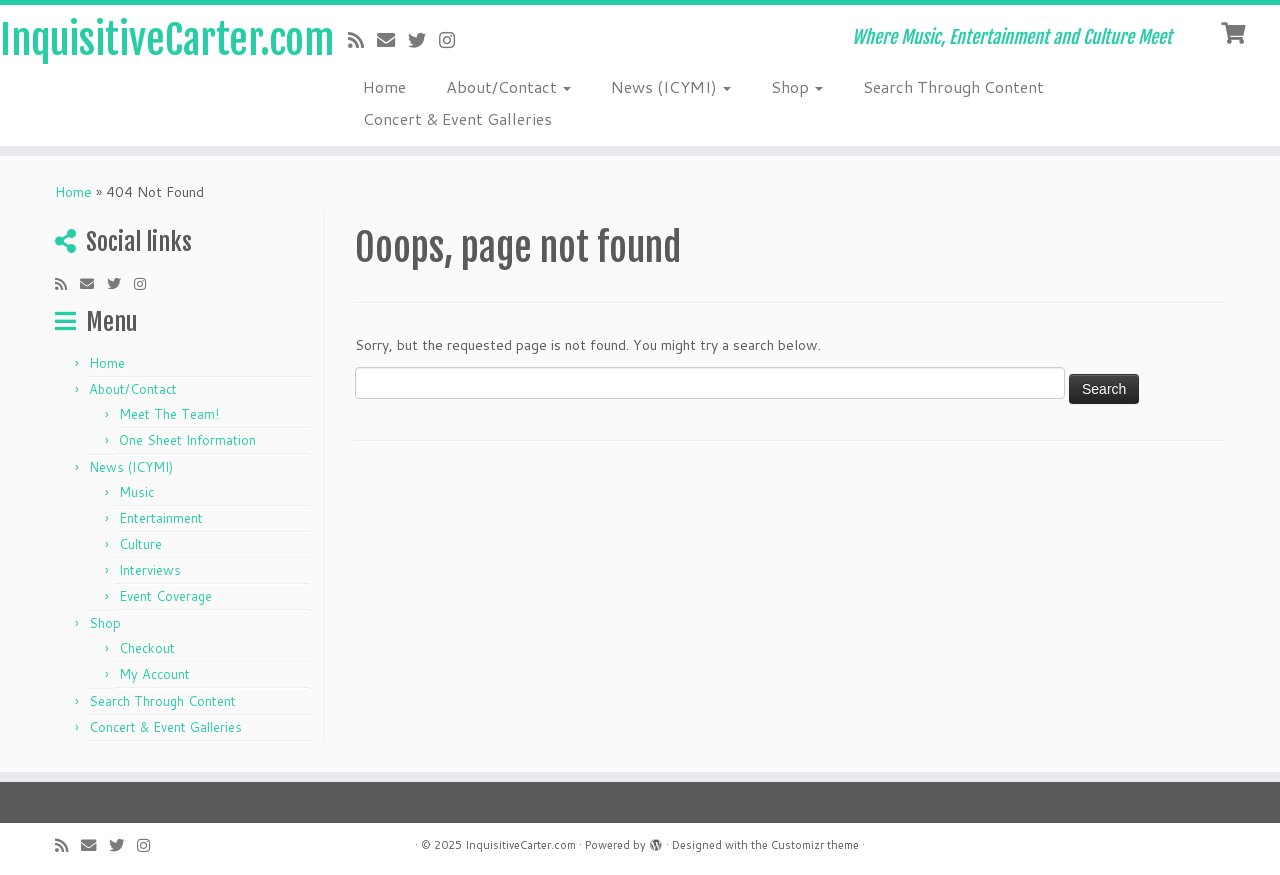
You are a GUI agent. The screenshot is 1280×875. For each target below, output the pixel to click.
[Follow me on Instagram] (453, 40)
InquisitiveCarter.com (147, 40)
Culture (140, 544)
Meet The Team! (169, 414)
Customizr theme (815, 845)
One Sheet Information (187, 440)
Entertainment (161, 518)
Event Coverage (165, 596)
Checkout (147, 648)
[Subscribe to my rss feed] (362, 40)
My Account (154, 674)
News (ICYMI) (671, 86)
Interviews (150, 570)
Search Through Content (953, 86)
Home (384, 86)
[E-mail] (392, 40)
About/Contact (508, 86)
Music (136, 492)
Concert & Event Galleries (457, 118)
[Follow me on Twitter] (423, 40)
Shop (797, 86)
